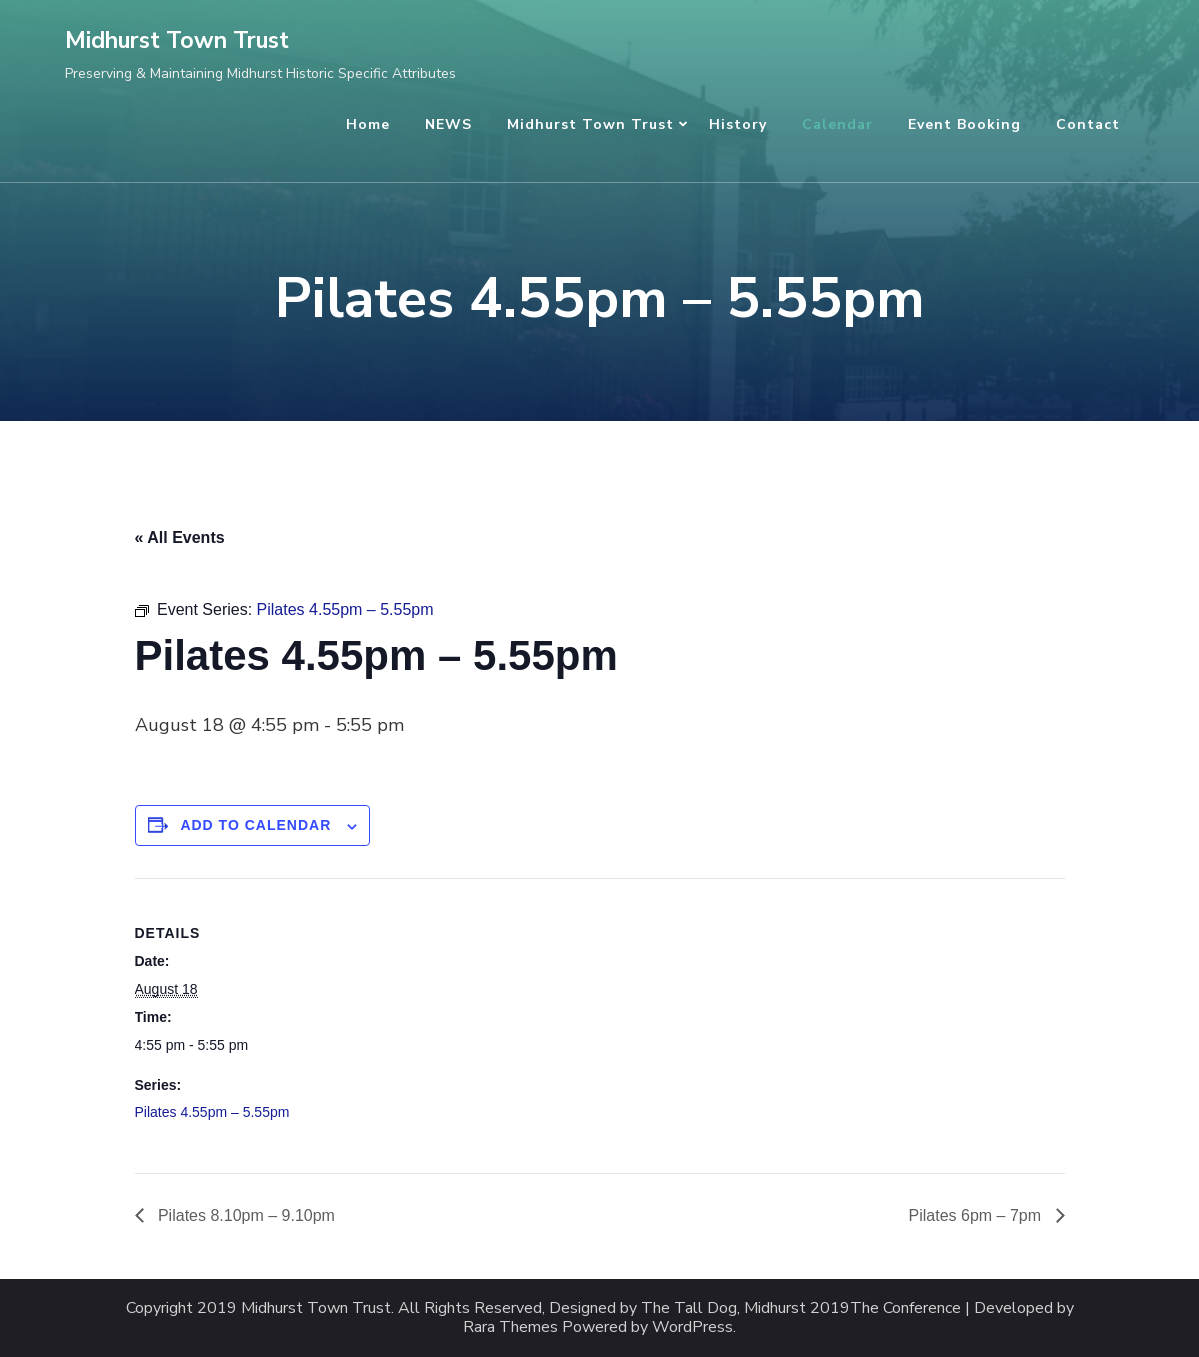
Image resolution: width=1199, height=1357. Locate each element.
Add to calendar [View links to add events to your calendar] (255, 825)
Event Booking (964, 124)
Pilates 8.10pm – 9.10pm (244, 1215)
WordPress (692, 1327)
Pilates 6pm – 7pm (977, 1215)
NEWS (448, 124)
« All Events (180, 537)
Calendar (837, 124)
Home (368, 124)
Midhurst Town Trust (177, 40)
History (738, 124)
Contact (1088, 124)
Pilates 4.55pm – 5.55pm (212, 1112)
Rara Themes (510, 1327)
